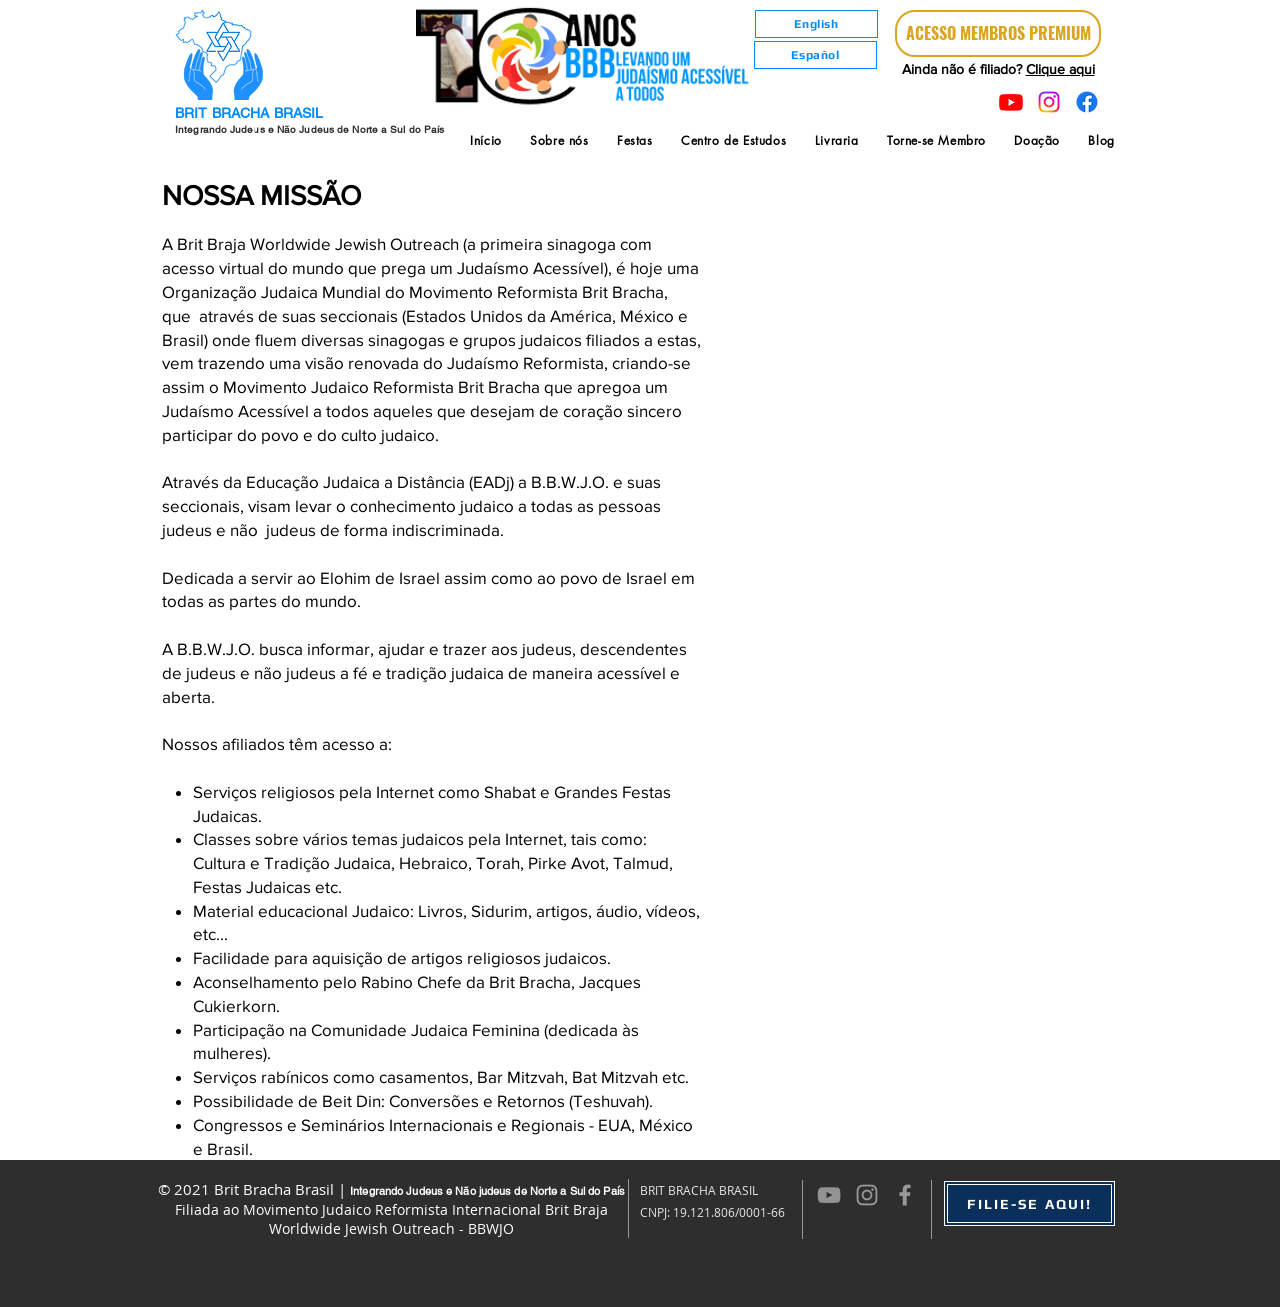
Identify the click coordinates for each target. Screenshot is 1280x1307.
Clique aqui (1060, 69)
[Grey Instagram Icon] (867, 1195)
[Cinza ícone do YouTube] (829, 1195)
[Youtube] (1011, 102)
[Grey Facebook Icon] (905, 1195)
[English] (816, 24)
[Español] (815, 55)
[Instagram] (1049, 102)
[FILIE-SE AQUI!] (1029, 1203)
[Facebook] (1087, 102)
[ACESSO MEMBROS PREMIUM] (998, 33)
